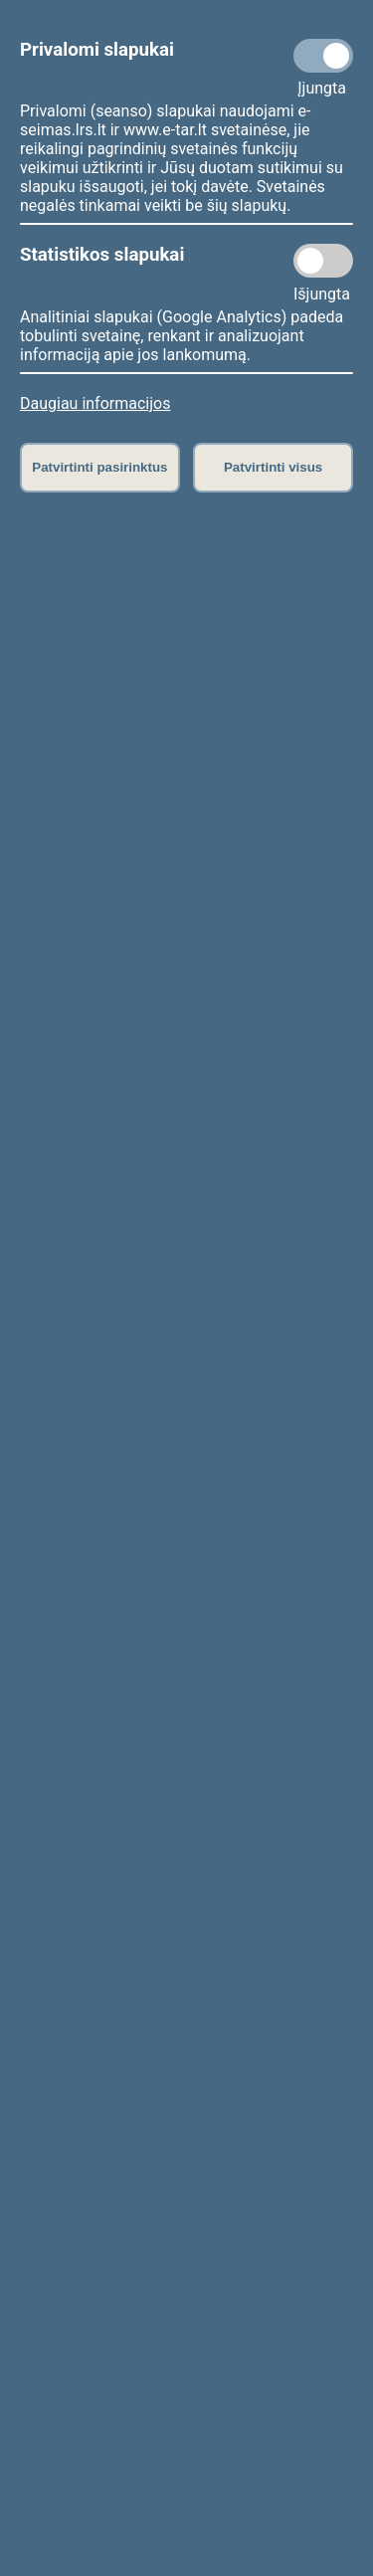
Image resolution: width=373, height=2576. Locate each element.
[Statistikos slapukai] (323, 261)
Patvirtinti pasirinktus (99, 467)
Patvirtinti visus (273, 467)
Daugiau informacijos (95, 403)
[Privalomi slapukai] (323, 56)
